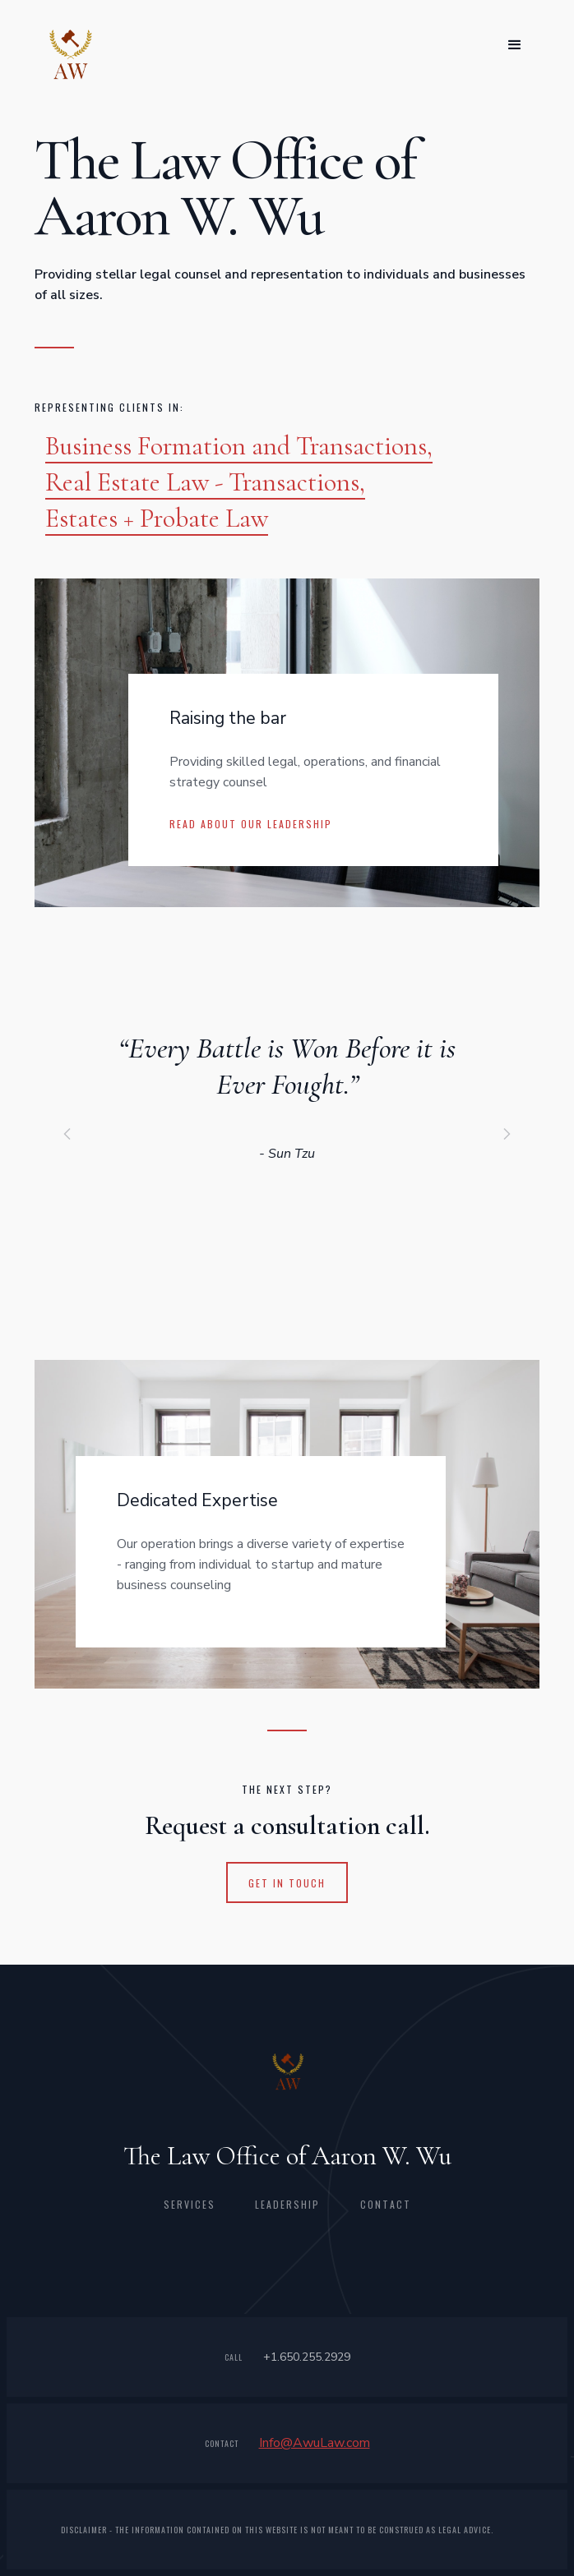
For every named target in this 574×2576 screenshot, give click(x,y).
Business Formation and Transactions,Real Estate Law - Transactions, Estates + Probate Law (239, 482)
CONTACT (385, 2204)
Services (189, 2204)
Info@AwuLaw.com (314, 2443)
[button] (514, 45)
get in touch (287, 1883)
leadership (287, 2204)
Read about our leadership (250, 824)
